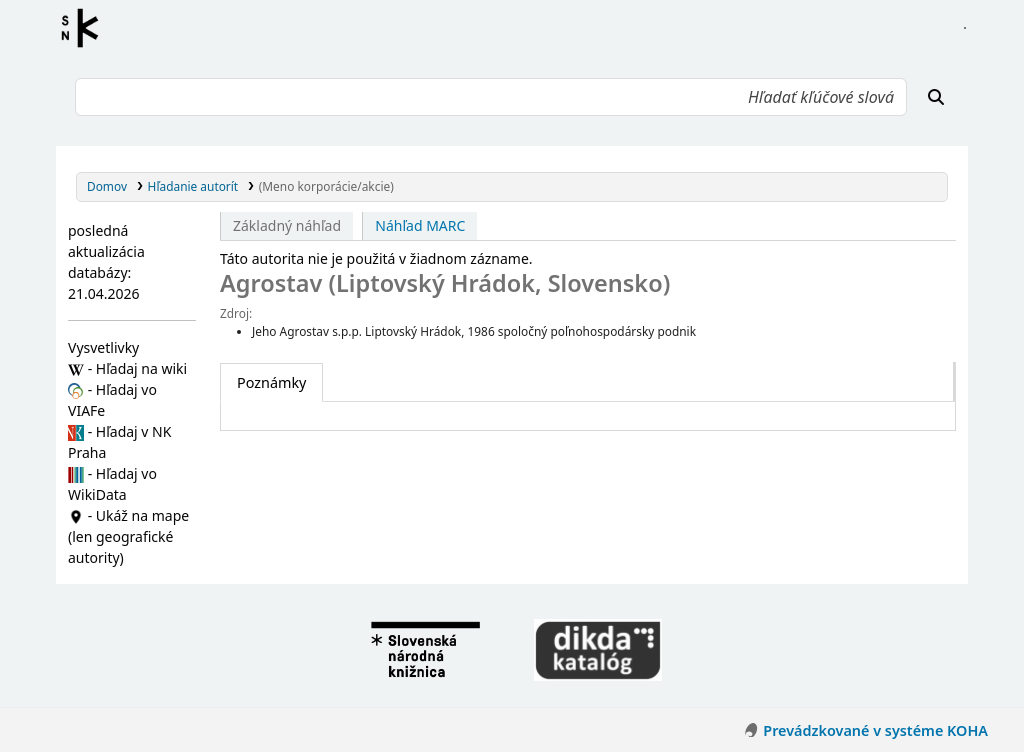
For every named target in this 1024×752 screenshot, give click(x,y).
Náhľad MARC (420, 225)
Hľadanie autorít (193, 186)
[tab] (271, 383)
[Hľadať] (936, 97)
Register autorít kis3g (86, 28)
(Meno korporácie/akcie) (326, 186)
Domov (107, 186)
